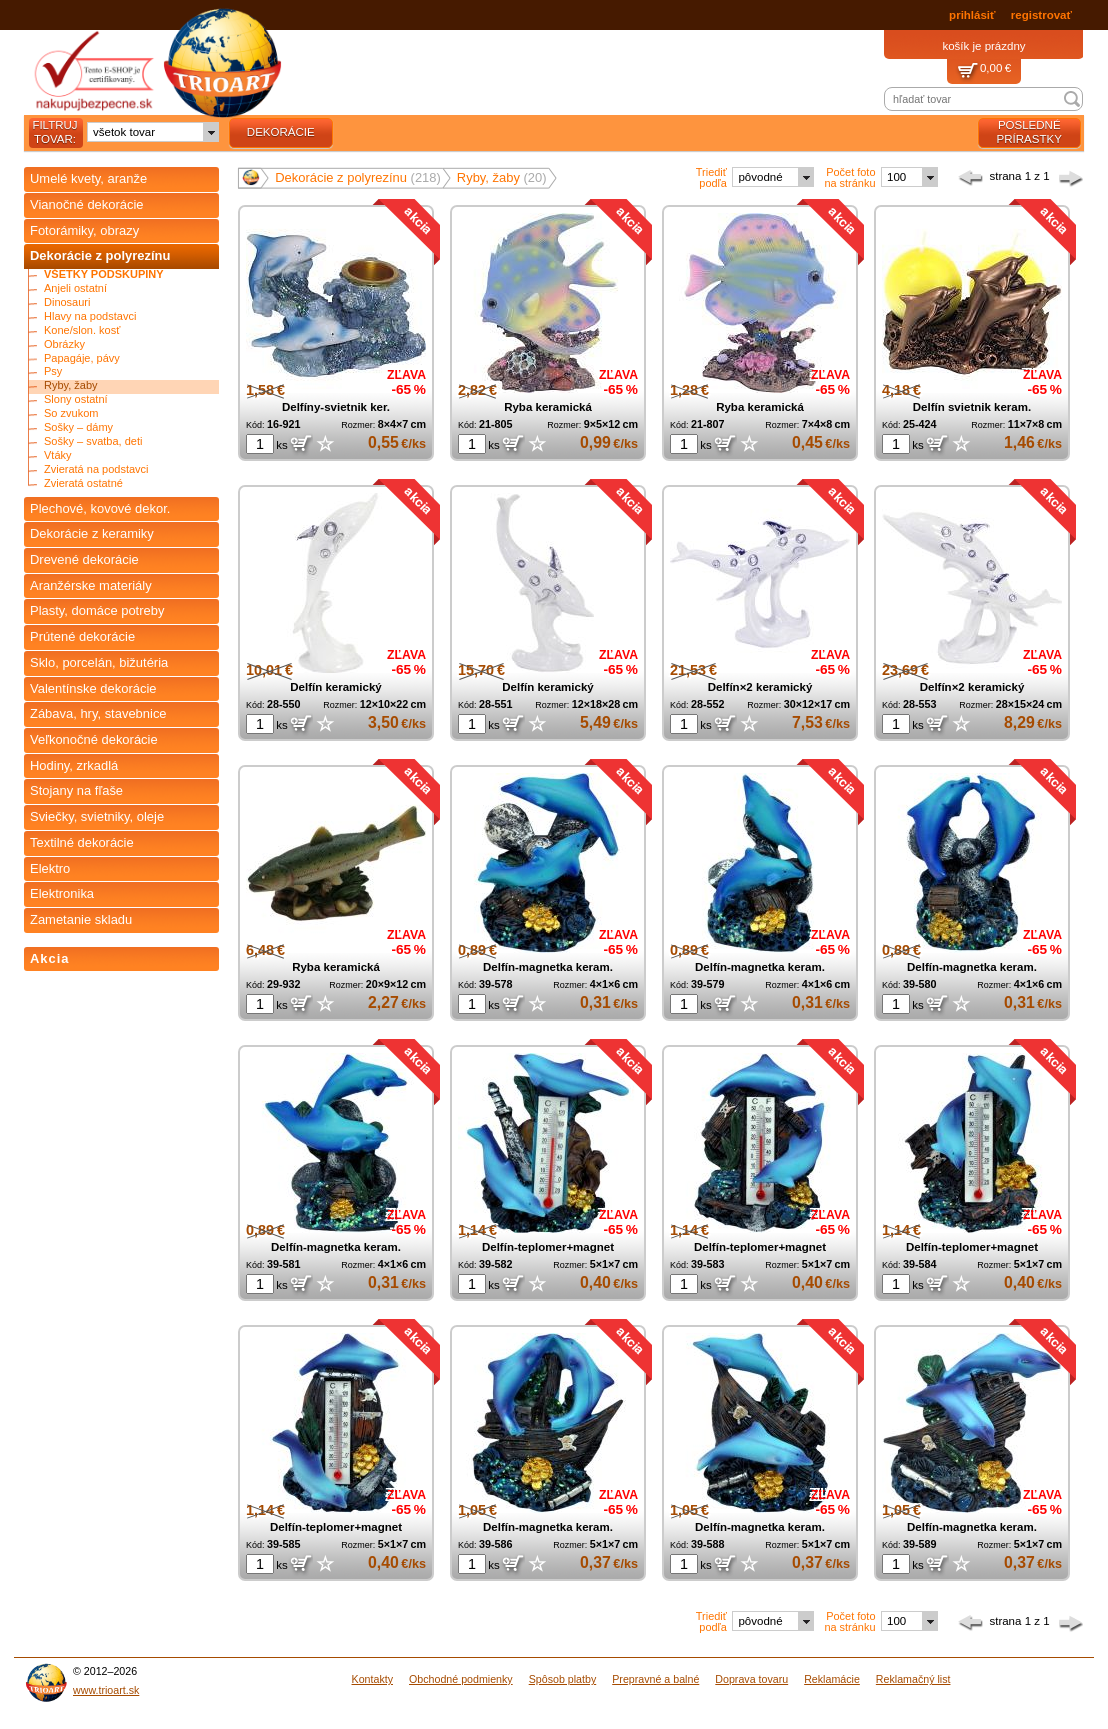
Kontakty (372, 1679)
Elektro (50, 868)
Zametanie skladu (81, 919)
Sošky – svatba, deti (93, 441)
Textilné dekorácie (82, 842)
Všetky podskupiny (104, 274)
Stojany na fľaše (76, 790)
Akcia (50, 958)
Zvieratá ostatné (83, 483)
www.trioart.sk (106, 1690)
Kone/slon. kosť (82, 330)
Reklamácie (832, 1679)
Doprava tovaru (751, 1679)
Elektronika (62, 893)
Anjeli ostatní (75, 288)
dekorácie (281, 132)
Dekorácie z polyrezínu (100, 255)
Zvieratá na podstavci (96, 469)
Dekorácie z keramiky (92, 533)
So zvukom (71, 413)
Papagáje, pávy (82, 358)
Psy (53, 371)
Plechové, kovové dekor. (100, 508)
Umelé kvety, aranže (88, 178)
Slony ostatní (76, 399)
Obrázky (64, 344)
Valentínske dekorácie (93, 688)
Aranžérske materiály (91, 585)
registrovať (1041, 15)
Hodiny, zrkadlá (74, 765)
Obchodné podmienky (461, 1679)
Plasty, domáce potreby (97, 610)
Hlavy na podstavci (90, 316)
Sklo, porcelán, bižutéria (99, 662)
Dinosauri (67, 302)
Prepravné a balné (655, 1679)
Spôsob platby (563, 1679)
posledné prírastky (1029, 132)
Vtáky (58, 455)
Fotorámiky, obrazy (84, 230)
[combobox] (153, 132)
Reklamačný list (913, 1679)
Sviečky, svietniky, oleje (97, 816)
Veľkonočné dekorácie (94, 739)
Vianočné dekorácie (87, 204)
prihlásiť (972, 15)
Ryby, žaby (71, 385)
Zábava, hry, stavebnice (98, 713)
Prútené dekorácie (82, 636)
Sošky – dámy (78, 427)
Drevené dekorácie (84, 559)
